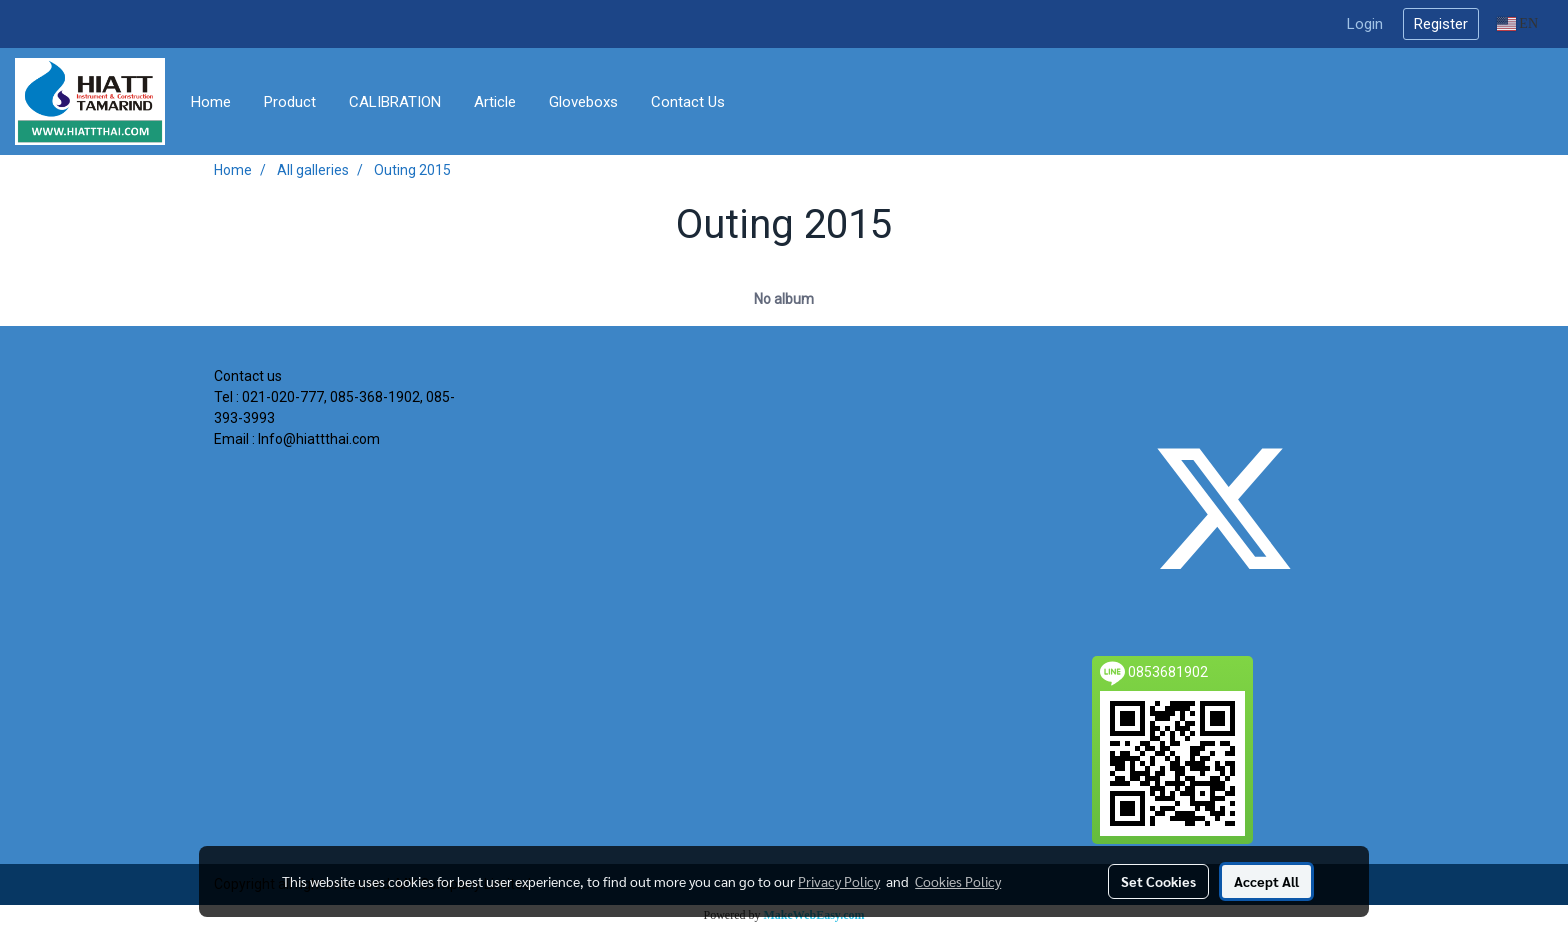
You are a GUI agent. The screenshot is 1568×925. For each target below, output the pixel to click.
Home (211, 102)
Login (1365, 24)
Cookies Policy (958, 881)
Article (495, 102)
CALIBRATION (395, 102)
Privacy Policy (839, 881)
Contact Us (688, 102)
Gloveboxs (583, 102)
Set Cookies (1158, 881)
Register (1441, 24)
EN (1517, 23)
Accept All (1266, 881)
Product (290, 102)
